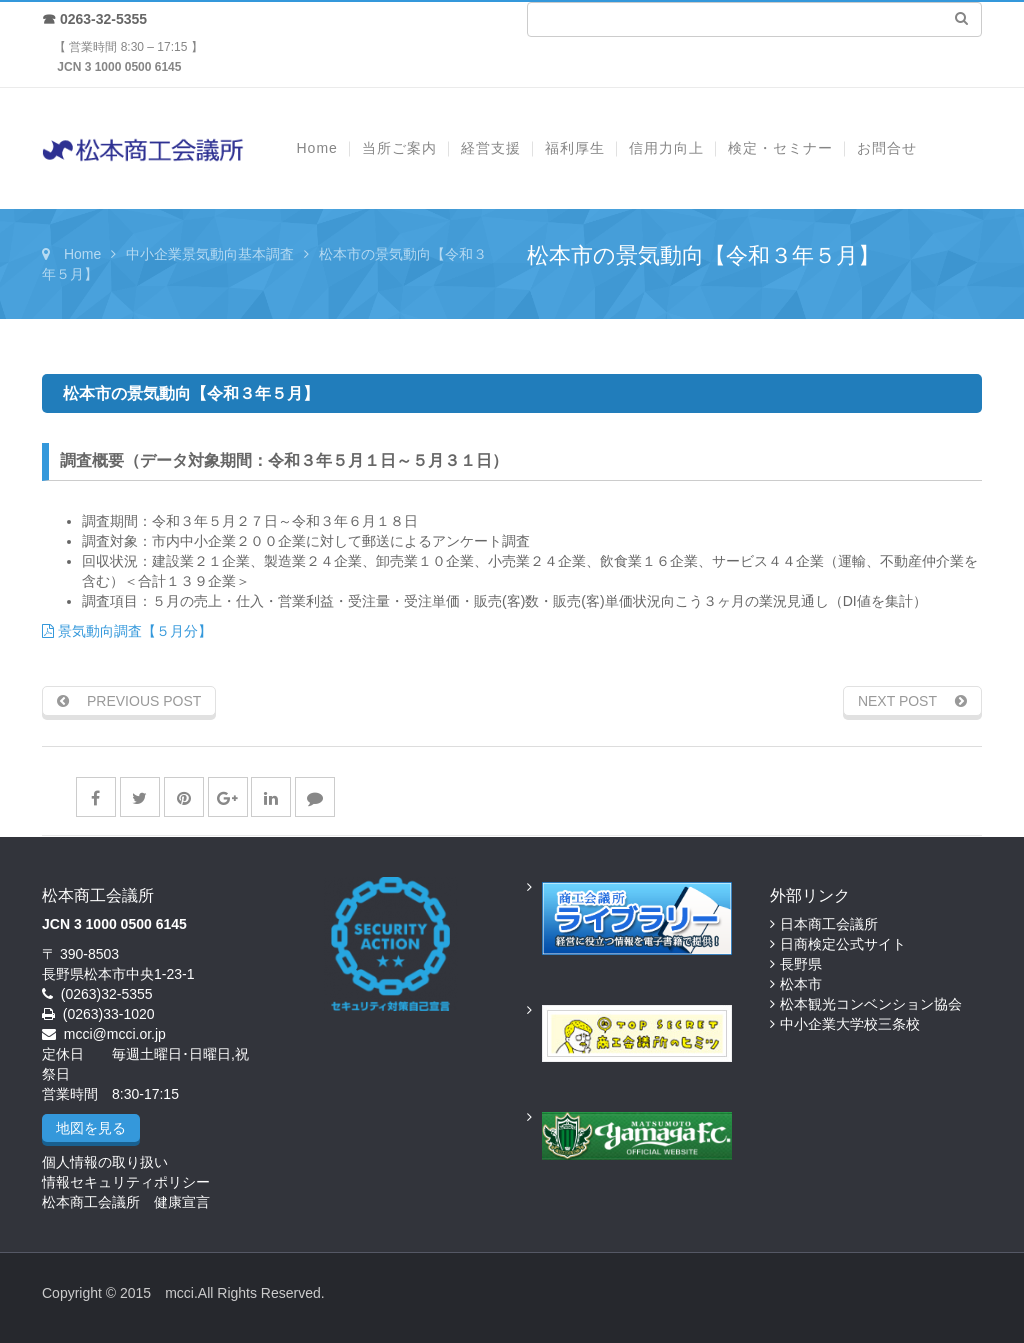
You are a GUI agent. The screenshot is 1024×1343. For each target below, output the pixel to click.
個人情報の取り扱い (105, 1162)
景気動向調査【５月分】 (127, 631)
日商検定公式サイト (843, 944)
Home (82, 254)
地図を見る (91, 1128)
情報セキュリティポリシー (126, 1182)
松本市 (801, 984)
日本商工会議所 (829, 924)
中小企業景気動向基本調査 (210, 254)
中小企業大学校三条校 (850, 1024)
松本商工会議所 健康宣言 (126, 1202)
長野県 (801, 964)
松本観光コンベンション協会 (871, 1004)
